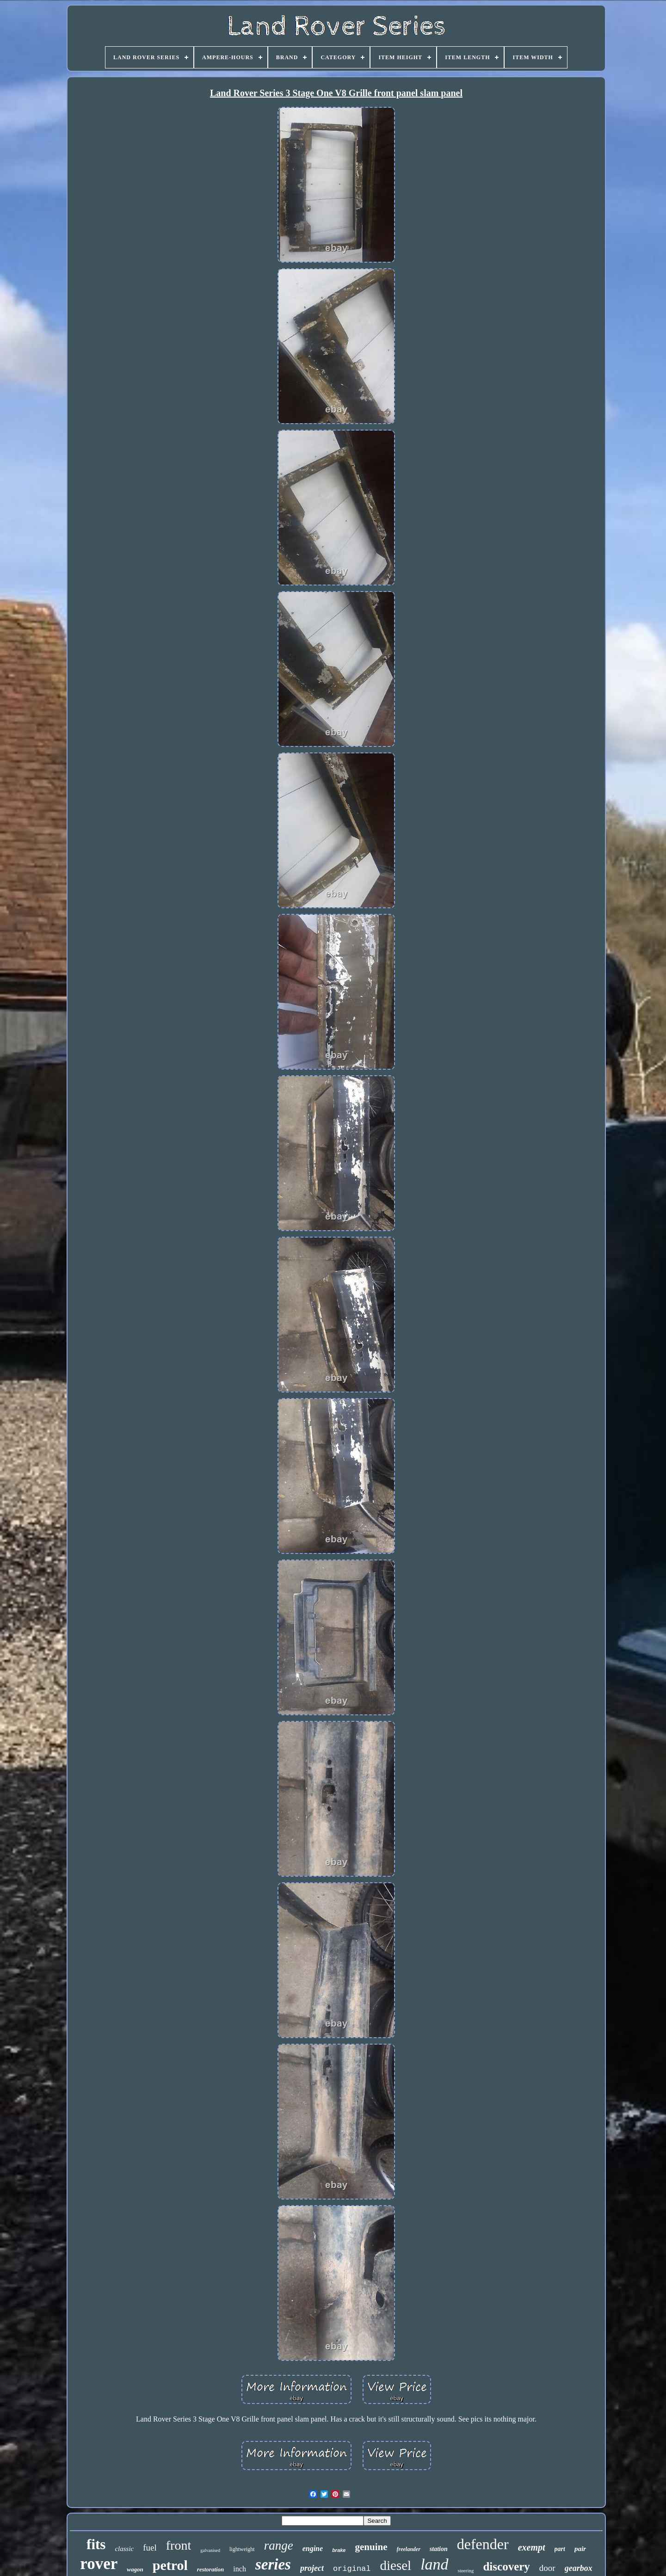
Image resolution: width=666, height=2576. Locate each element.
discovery (506, 2566)
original (352, 2568)
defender (483, 2544)
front (178, 2545)
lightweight (242, 2549)
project (312, 2568)
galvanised (210, 2550)
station (439, 2548)
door (547, 2568)
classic (124, 2548)
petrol (170, 2565)
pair (580, 2548)
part (560, 2548)
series (273, 2564)
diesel (396, 2565)
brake (338, 2550)
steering (466, 2570)
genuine (371, 2546)
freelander (408, 2549)
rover (98, 2564)
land (434, 2564)
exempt (531, 2547)
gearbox (578, 2568)
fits (95, 2544)
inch (239, 2569)
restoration (210, 2569)
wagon (135, 2569)
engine (312, 2548)
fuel (150, 2547)
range (278, 2545)
